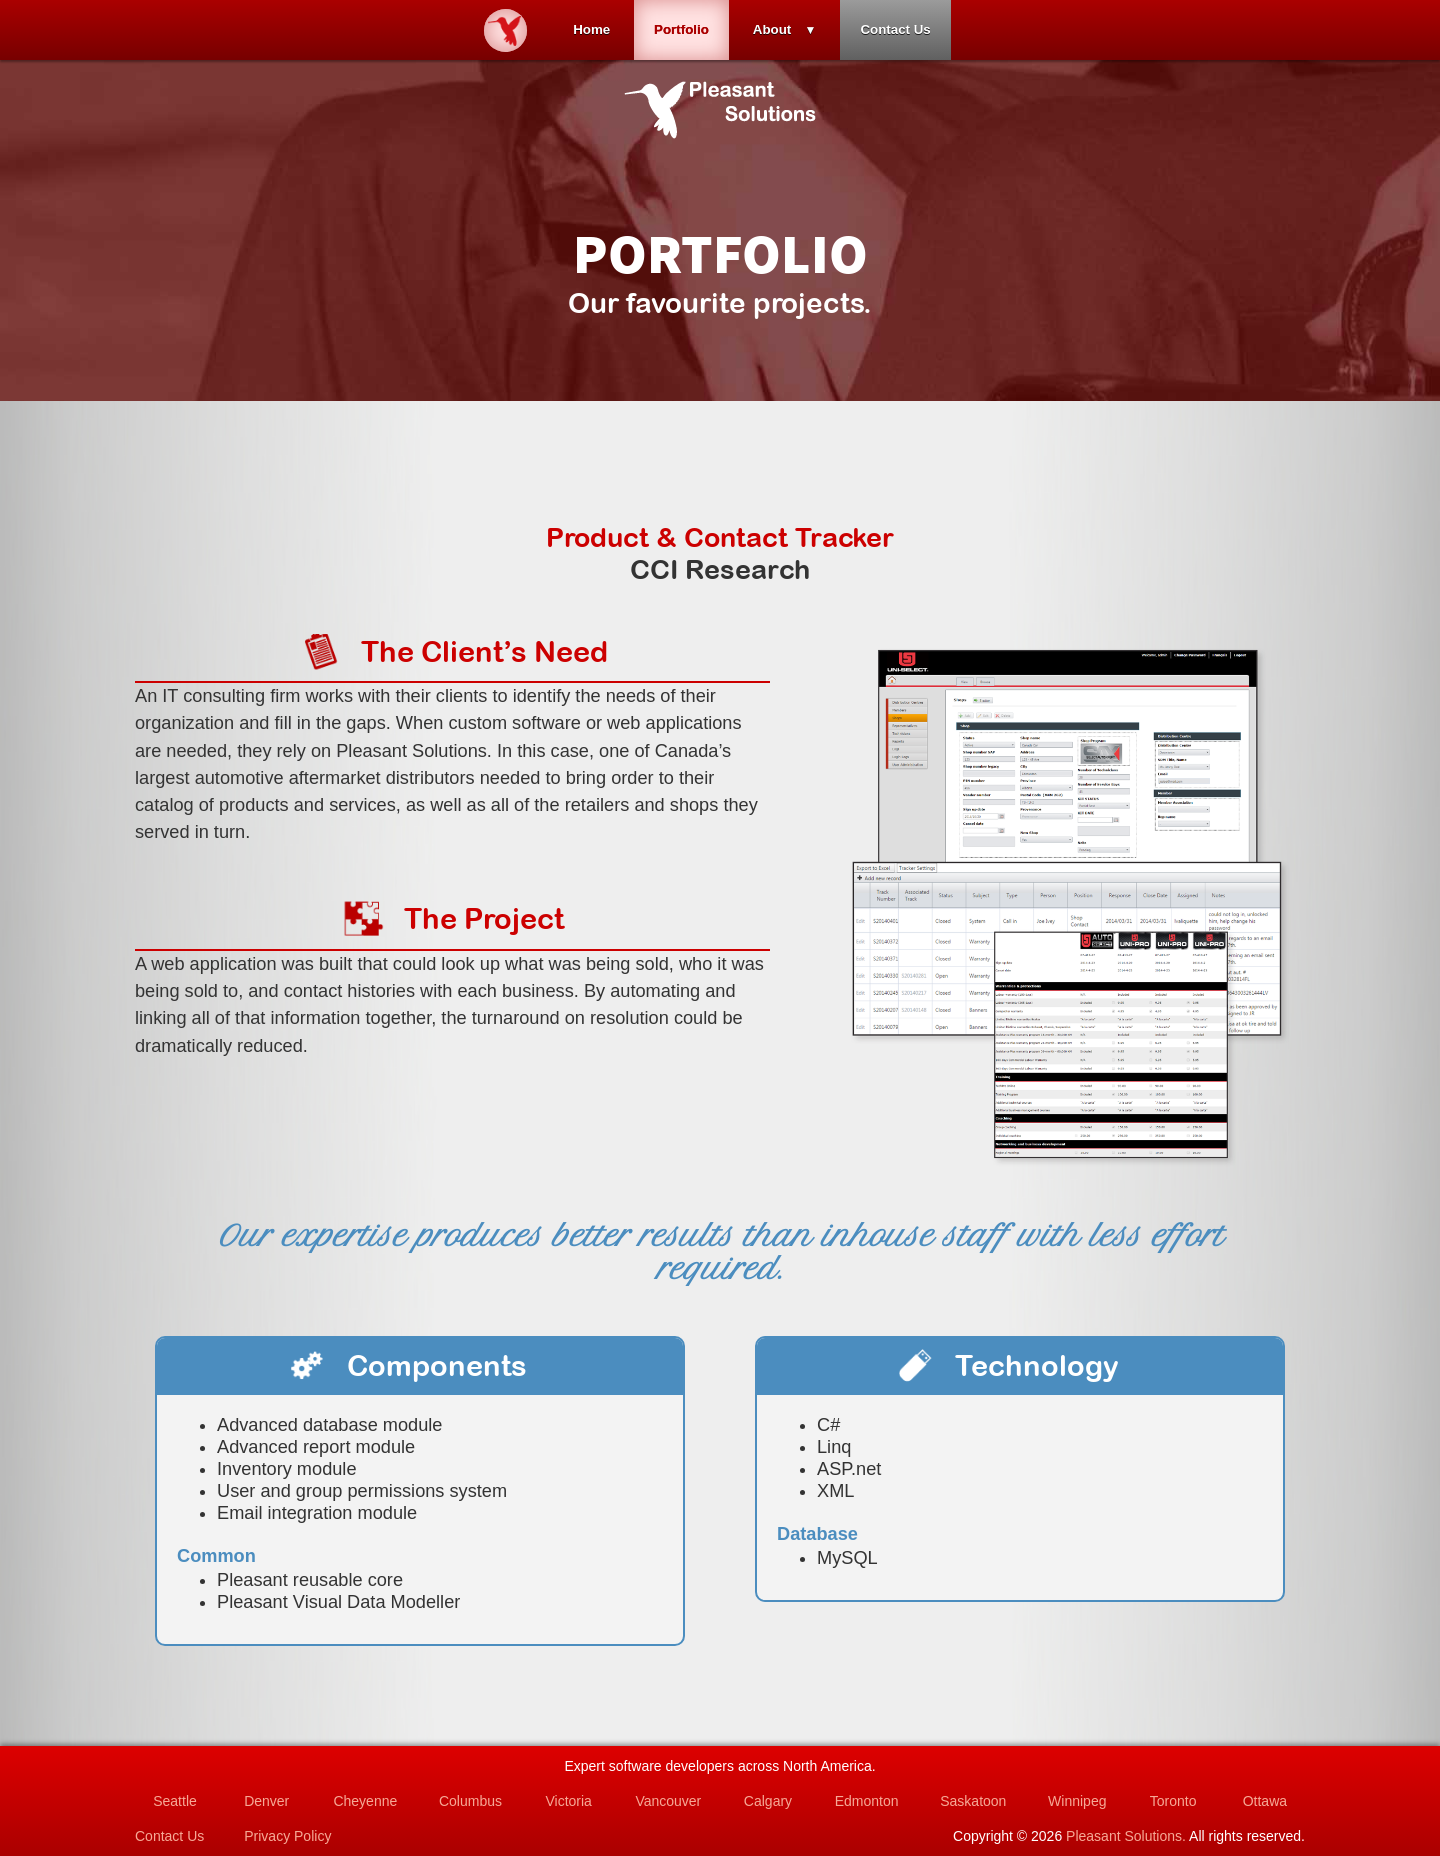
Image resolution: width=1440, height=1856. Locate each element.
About (772, 29)
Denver (266, 1801)
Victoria (568, 1801)
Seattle (175, 1801)
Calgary (768, 1801)
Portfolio (681, 29)
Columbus (470, 1801)
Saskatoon (973, 1801)
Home (591, 29)
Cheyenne (365, 1801)
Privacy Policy (287, 1836)
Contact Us (895, 29)
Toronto (1173, 1801)
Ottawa (1265, 1801)
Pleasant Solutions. (1126, 1836)
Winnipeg (1077, 1801)
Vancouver (668, 1801)
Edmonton (867, 1801)
